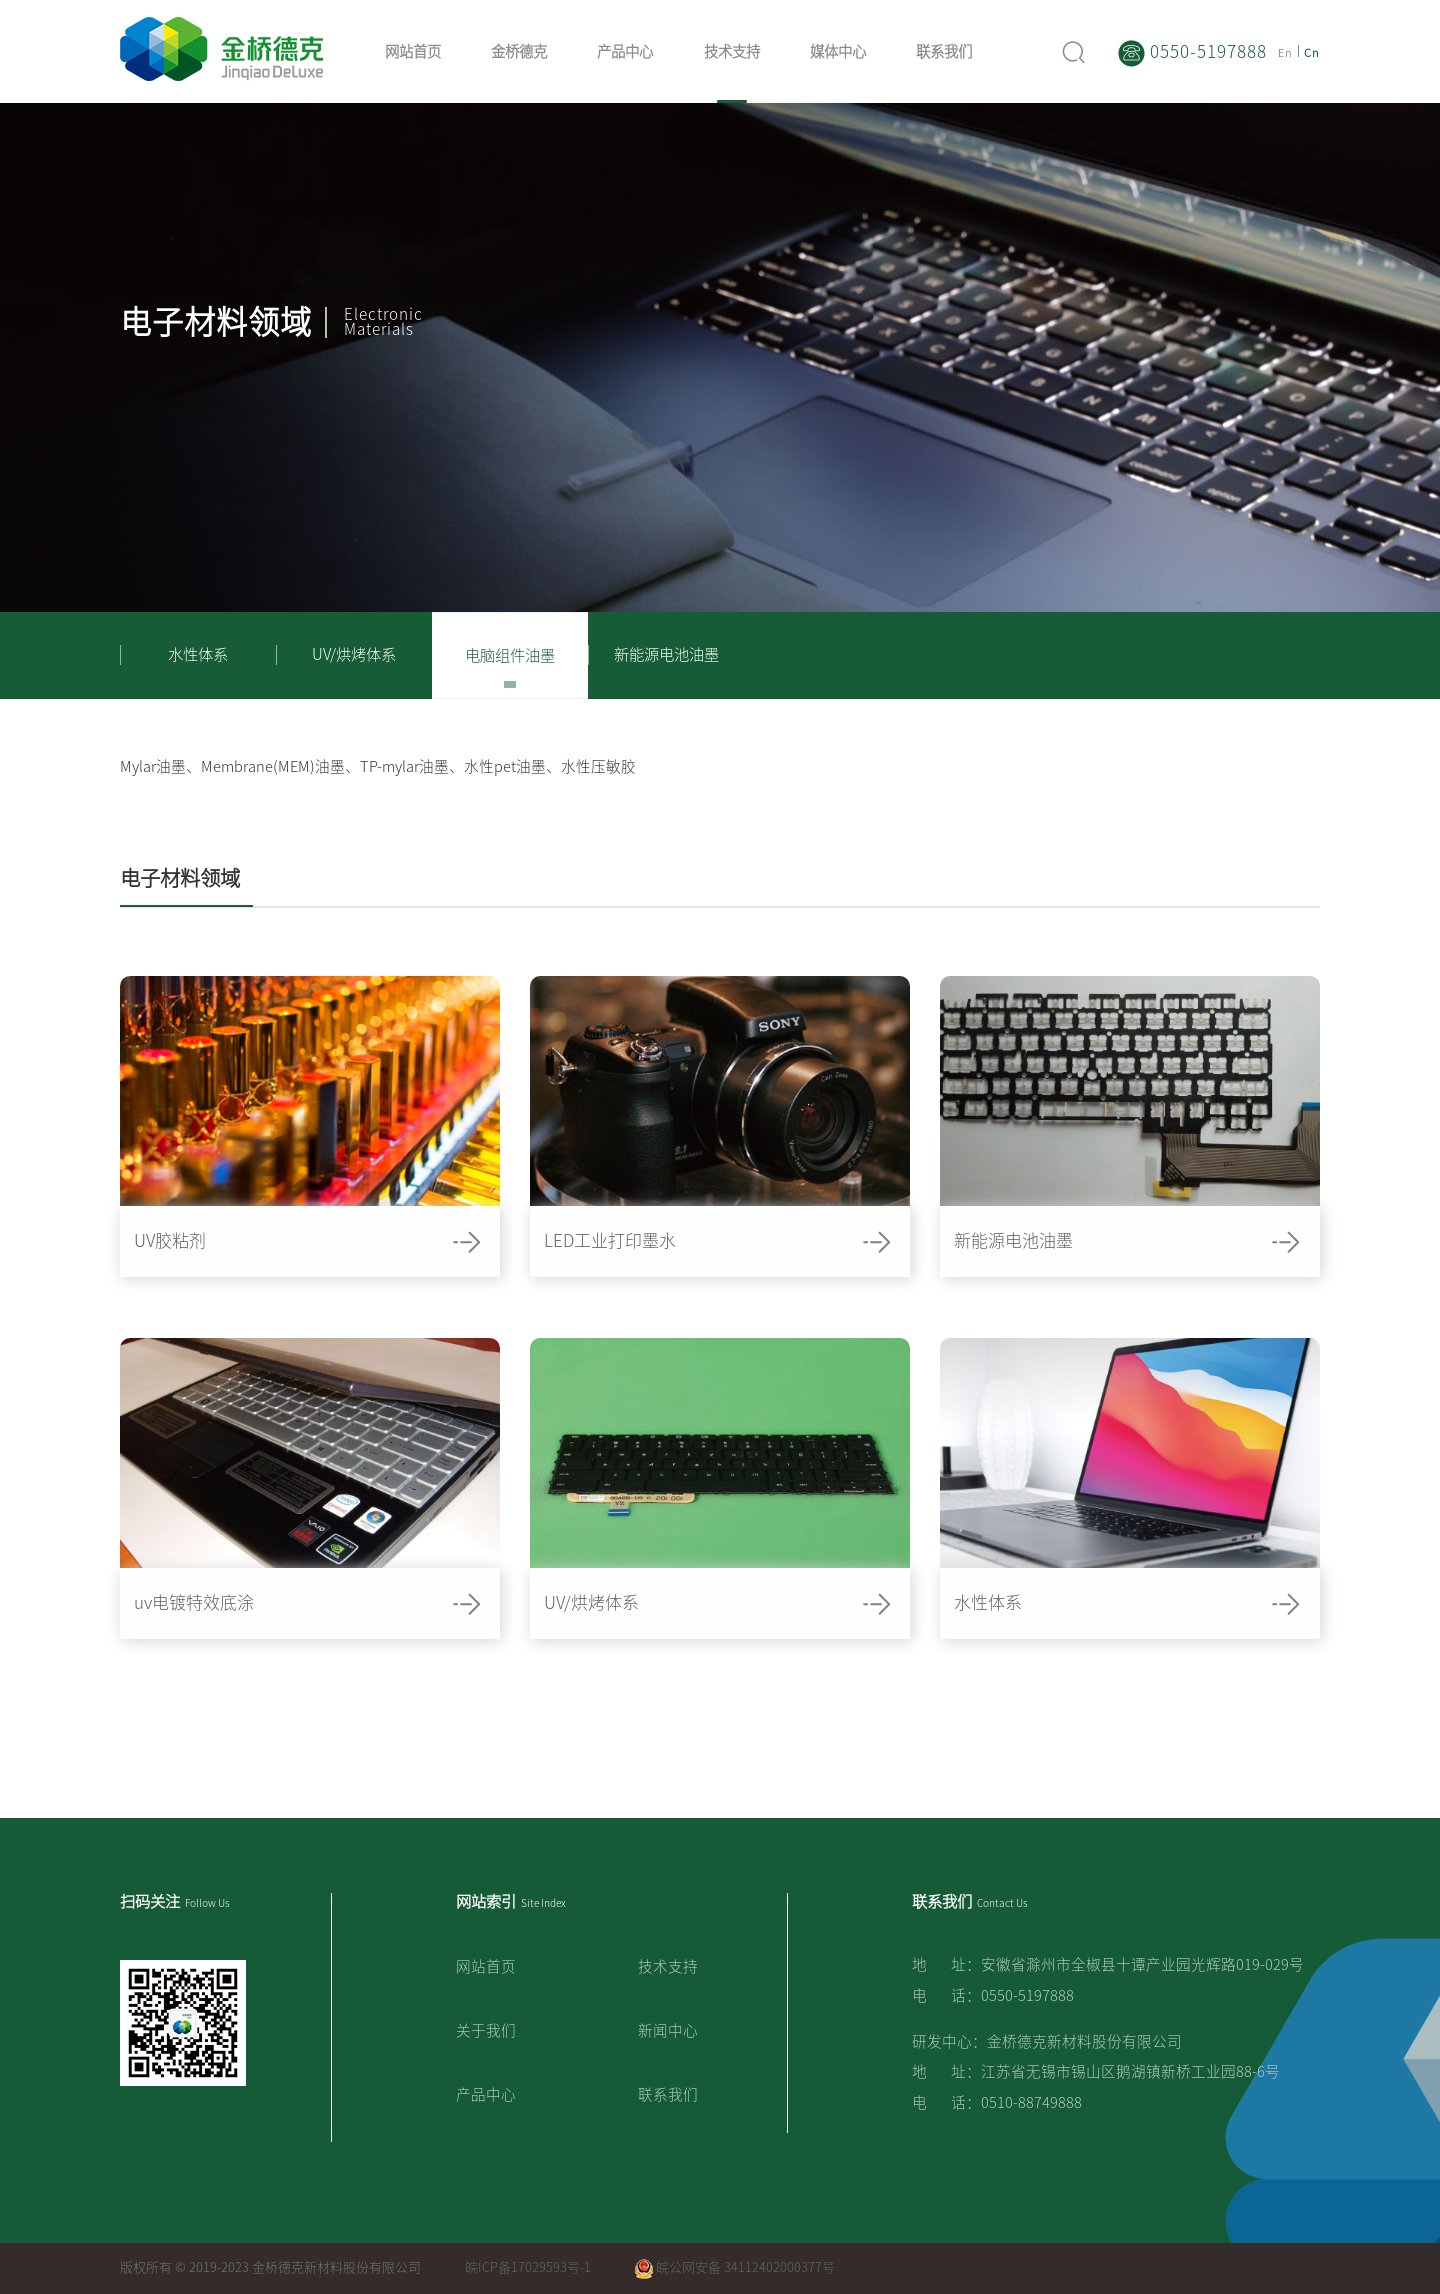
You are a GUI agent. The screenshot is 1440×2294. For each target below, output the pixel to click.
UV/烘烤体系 (354, 654)
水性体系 (198, 654)
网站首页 (413, 51)
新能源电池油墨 (666, 654)
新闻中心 (668, 2030)
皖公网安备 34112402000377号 (735, 2267)
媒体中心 (838, 51)
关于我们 (486, 2030)
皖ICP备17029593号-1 (528, 2267)
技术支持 (732, 51)
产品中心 (625, 51)
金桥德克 (519, 51)
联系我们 (944, 51)
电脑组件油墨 (510, 655)
